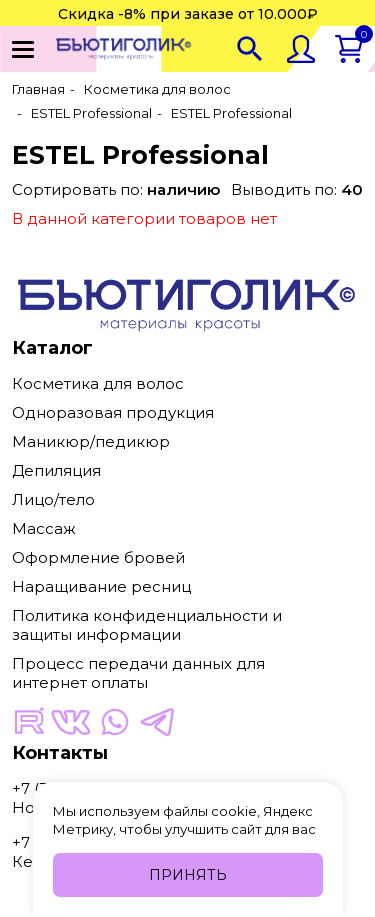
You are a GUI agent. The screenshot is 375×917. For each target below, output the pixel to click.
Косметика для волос (98, 383)
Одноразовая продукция (113, 412)
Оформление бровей (98, 557)
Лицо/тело (53, 499)
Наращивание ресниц (101, 586)
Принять (188, 875)
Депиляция (56, 470)
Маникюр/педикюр (91, 441)
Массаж (44, 528)
